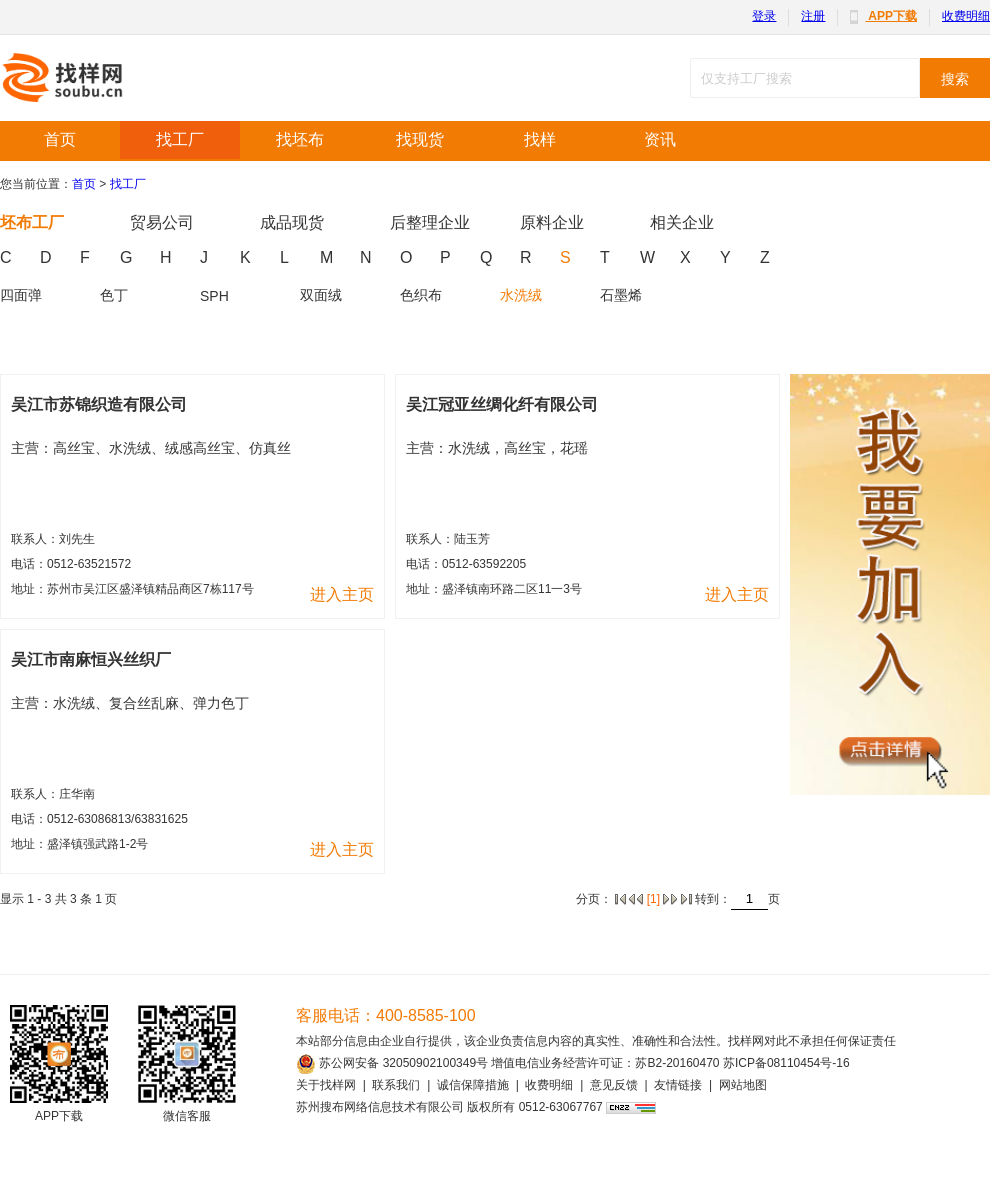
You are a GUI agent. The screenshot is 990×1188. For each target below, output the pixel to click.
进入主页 (342, 594)
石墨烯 (621, 295)
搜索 (955, 79)
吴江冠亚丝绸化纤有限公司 (502, 404)
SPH (214, 296)
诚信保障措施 (473, 1085)
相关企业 (682, 222)
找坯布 (300, 139)
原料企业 (552, 222)
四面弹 (21, 295)
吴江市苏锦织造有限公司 (99, 404)
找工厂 (180, 139)
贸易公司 (162, 222)
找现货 (420, 139)
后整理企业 (430, 222)
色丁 (114, 295)
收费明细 (966, 16)
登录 (764, 16)
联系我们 (396, 1085)
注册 (813, 16)
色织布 (421, 295)
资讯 (660, 139)
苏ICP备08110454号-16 (786, 1063)
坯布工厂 (32, 222)
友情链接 (678, 1085)
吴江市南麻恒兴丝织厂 (91, 659)
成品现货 (292, 222)
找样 (540, 139)
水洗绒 (521, 295)
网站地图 (743, 1085)
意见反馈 (614, 1085)
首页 (60, 139)
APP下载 (883, 16)
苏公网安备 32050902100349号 (392, 1063)
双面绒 (321, 295)
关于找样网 (326, 1085)
